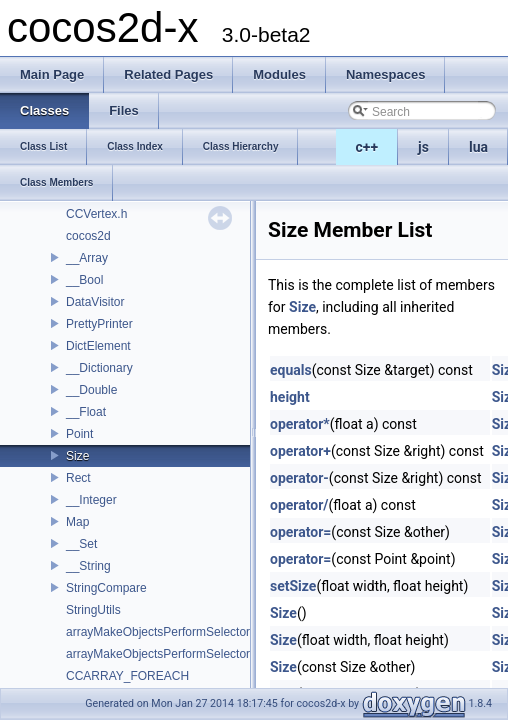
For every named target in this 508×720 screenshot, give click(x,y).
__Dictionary (99, 368)
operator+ (300, 451)
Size (77, 456)
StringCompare (106, 588)
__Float (86, 412)
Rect (78, 478)
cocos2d (88, 236)
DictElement (98, 346)
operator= (300, 532)
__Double (91, 390)
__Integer (91, 500)
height (290, 397)
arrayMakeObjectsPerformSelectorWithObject (187, 654)
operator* (300, 424)
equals (291, 370)
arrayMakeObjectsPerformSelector (158, 632)
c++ (367, 147)
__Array (87, 258)
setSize (293, 586)
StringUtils (93, 610)
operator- (299, 478)
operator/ (299, 505)
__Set (81, 544)
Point (79, 434)
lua (478, 147)
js (423, 147)
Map (77, 522)
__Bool (84, 280)
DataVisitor (95, 302)
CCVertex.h (96, 214)
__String (88, 566)
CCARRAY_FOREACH (127, 676)
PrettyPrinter (99, 324)
